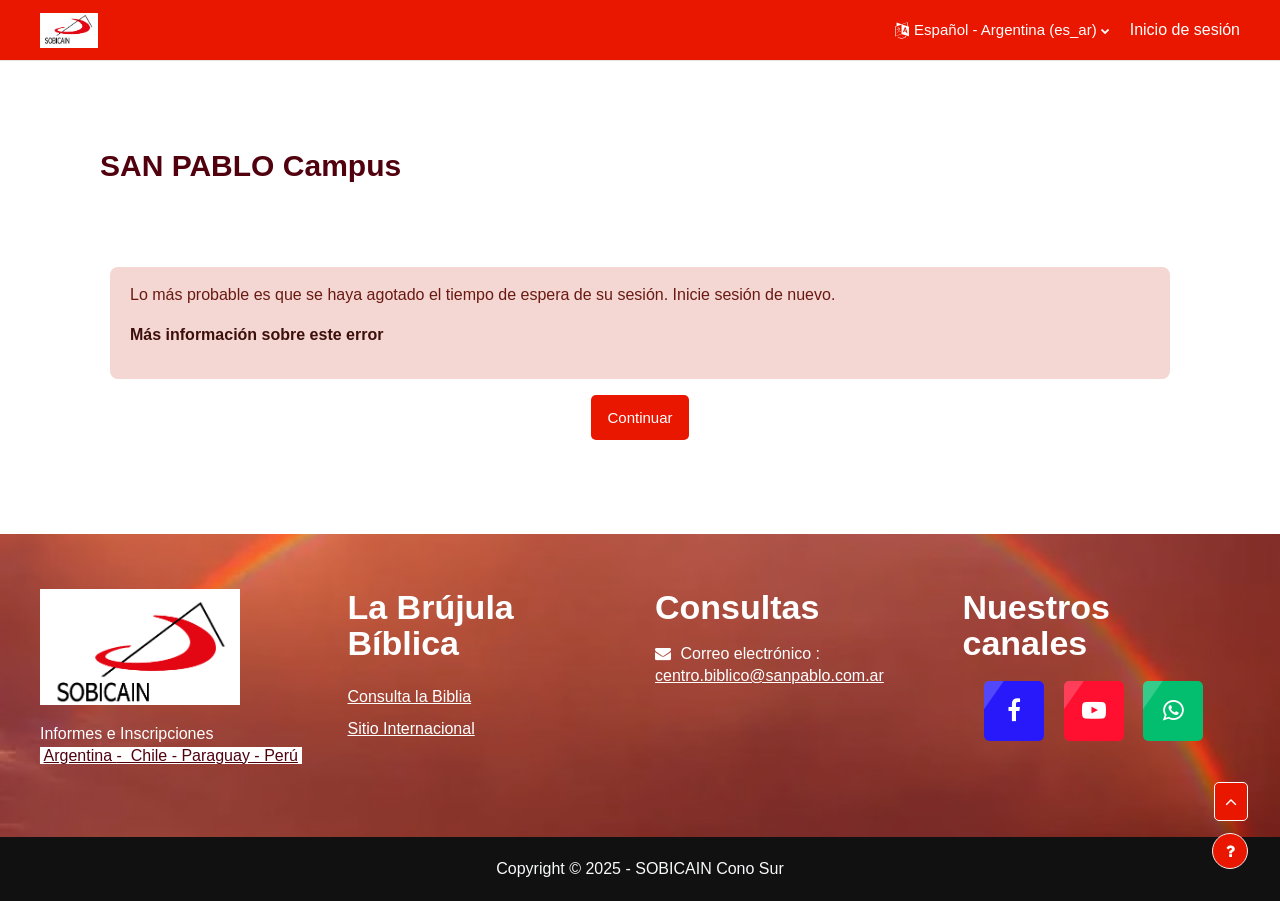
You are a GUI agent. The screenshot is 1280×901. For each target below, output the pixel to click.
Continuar (639, 417)
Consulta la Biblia (410, 696)
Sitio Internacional (411, 728)
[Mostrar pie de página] (1230, 851)
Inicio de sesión (1185, 29)
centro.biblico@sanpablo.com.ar (769, 675)
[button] (1002, 30)
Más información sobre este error (256, 334)
